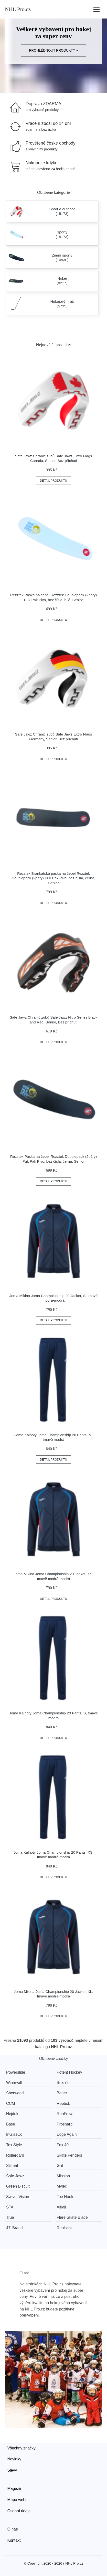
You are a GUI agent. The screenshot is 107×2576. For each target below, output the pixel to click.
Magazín (14, 2488)
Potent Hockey (69, 2072)
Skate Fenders (69, 2155)
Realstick (65, 2228)
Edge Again (67, 2134)
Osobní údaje (19, 2511)
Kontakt (14, 2540)
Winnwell (14, 2082)
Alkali (61, 2207)
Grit (60, 2165)
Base (10, 2124)
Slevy (12, 2470)
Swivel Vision (17, 2197)
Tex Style (14, 2145)
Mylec (62, 2186)
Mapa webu (17, 2500)
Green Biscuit (18, 2186)
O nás (12, 2529)
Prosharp (65, 2124)
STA (9, 2207)
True (10, 2217)
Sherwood (15, 2093)
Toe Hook (65, 2197)
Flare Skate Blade (72, 2217)
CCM (10, 2103)
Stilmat (12, 2165)
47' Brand (14, 2228)
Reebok (63, 2103)
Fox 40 (63, 2145)
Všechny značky (21, 2448)
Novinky (14, 2459)
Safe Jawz (15, 2176)
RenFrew (65, 2114)
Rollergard (15, 2155)
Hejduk (12, 2114)
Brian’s (63, 2082)
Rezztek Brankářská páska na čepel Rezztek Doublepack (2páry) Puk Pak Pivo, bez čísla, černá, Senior (53, 878)
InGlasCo (14, 2134)
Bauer (62, 2093)
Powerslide (15, 2072)
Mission (63, 2176)
